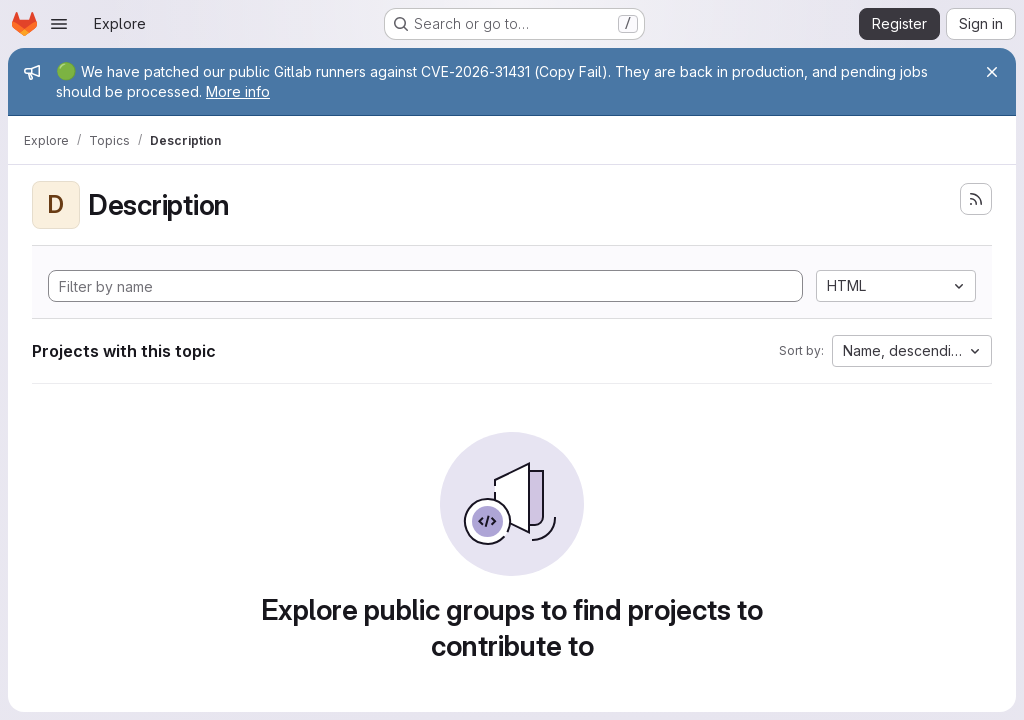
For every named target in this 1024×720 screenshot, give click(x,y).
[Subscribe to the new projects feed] (976, 199)
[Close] (992, 72)
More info (238, 91)
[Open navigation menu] (59, 24)
